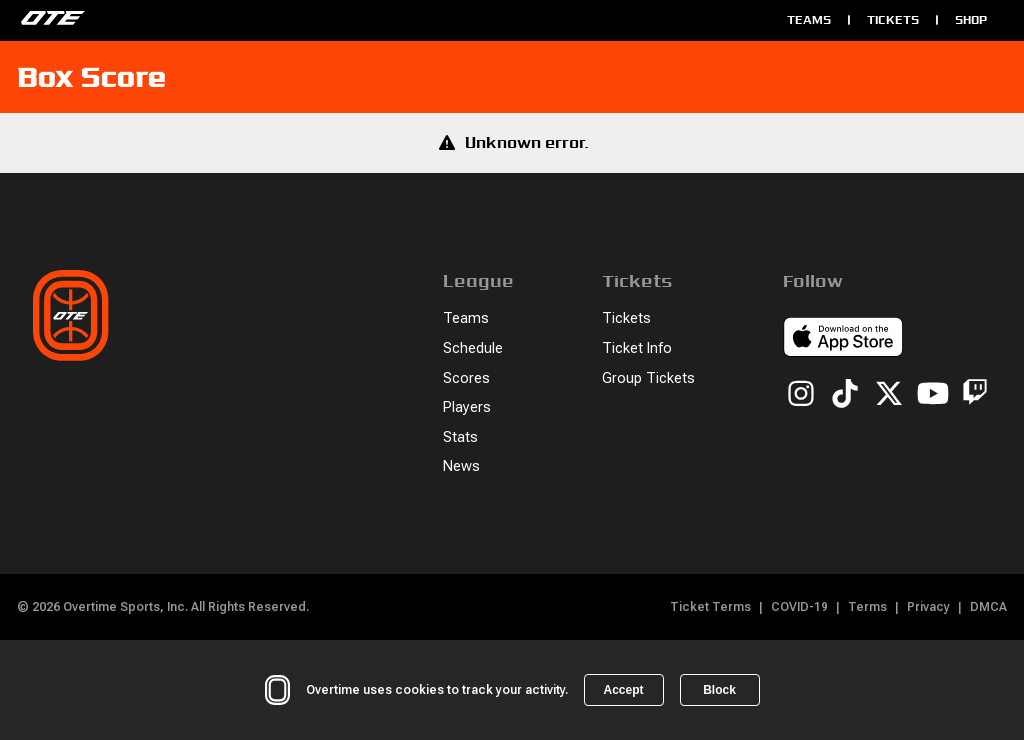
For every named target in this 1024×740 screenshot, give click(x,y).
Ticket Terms (710, 607)
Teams (809, 19)
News (461, 466)
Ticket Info (637, 348)
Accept (623, 690)
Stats (460, 437)
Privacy (928, 607)
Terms (867, 607)
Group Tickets (648, 378)
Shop (971, 19)
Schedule (473, 348)
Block (719, 690)
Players (467, 407)
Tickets (893, 19)
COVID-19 (799, 607)
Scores (466, 378)
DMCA (988, 607)
